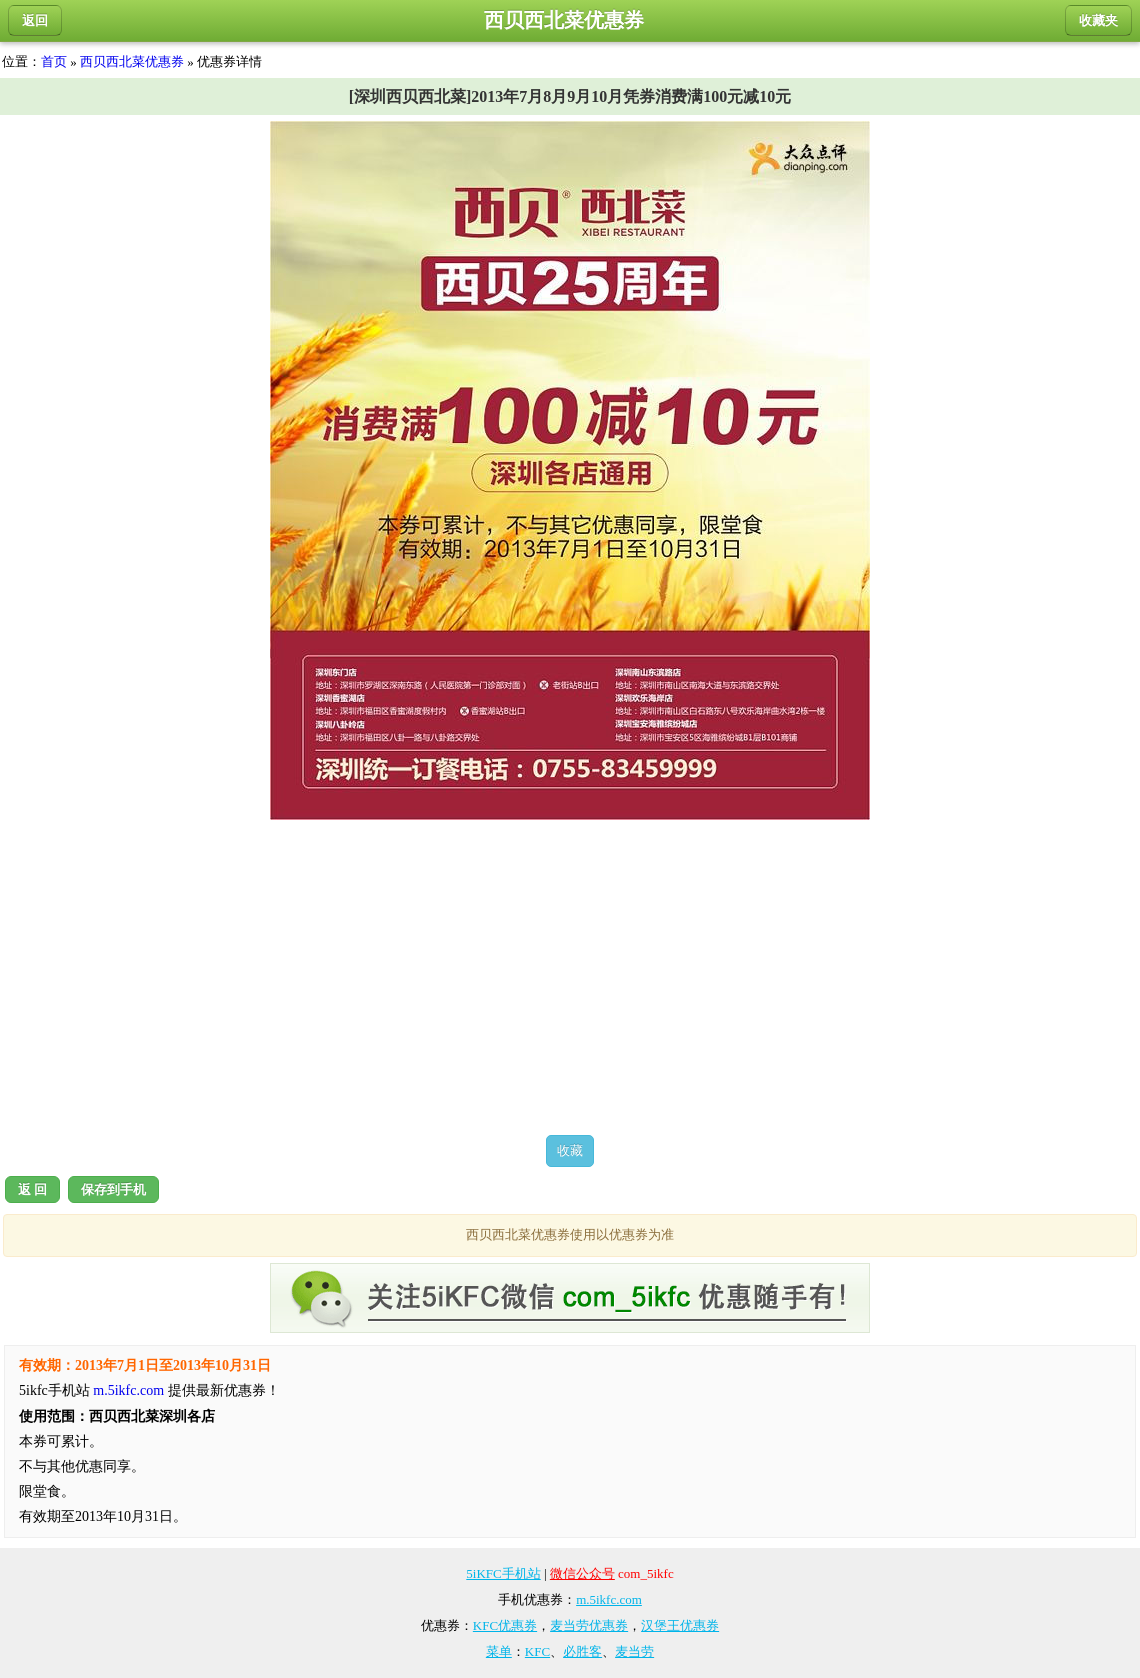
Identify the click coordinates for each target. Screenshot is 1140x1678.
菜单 (499, 1651)
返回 (35, 20)
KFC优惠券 (505, 1625)
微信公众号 (582, 1573)
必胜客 (582, 1651)
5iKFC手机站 (503, 1573)
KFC (537, 1651)
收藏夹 (1098, 20)
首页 (54, 61)
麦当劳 (634, 1651)
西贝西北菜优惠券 (132, 61)
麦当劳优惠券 (589, 1625)
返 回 (32, 1189)
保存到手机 (113, 1189)
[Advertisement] (570, 977)
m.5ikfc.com (128, 1390)
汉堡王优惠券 (680, 1625)
